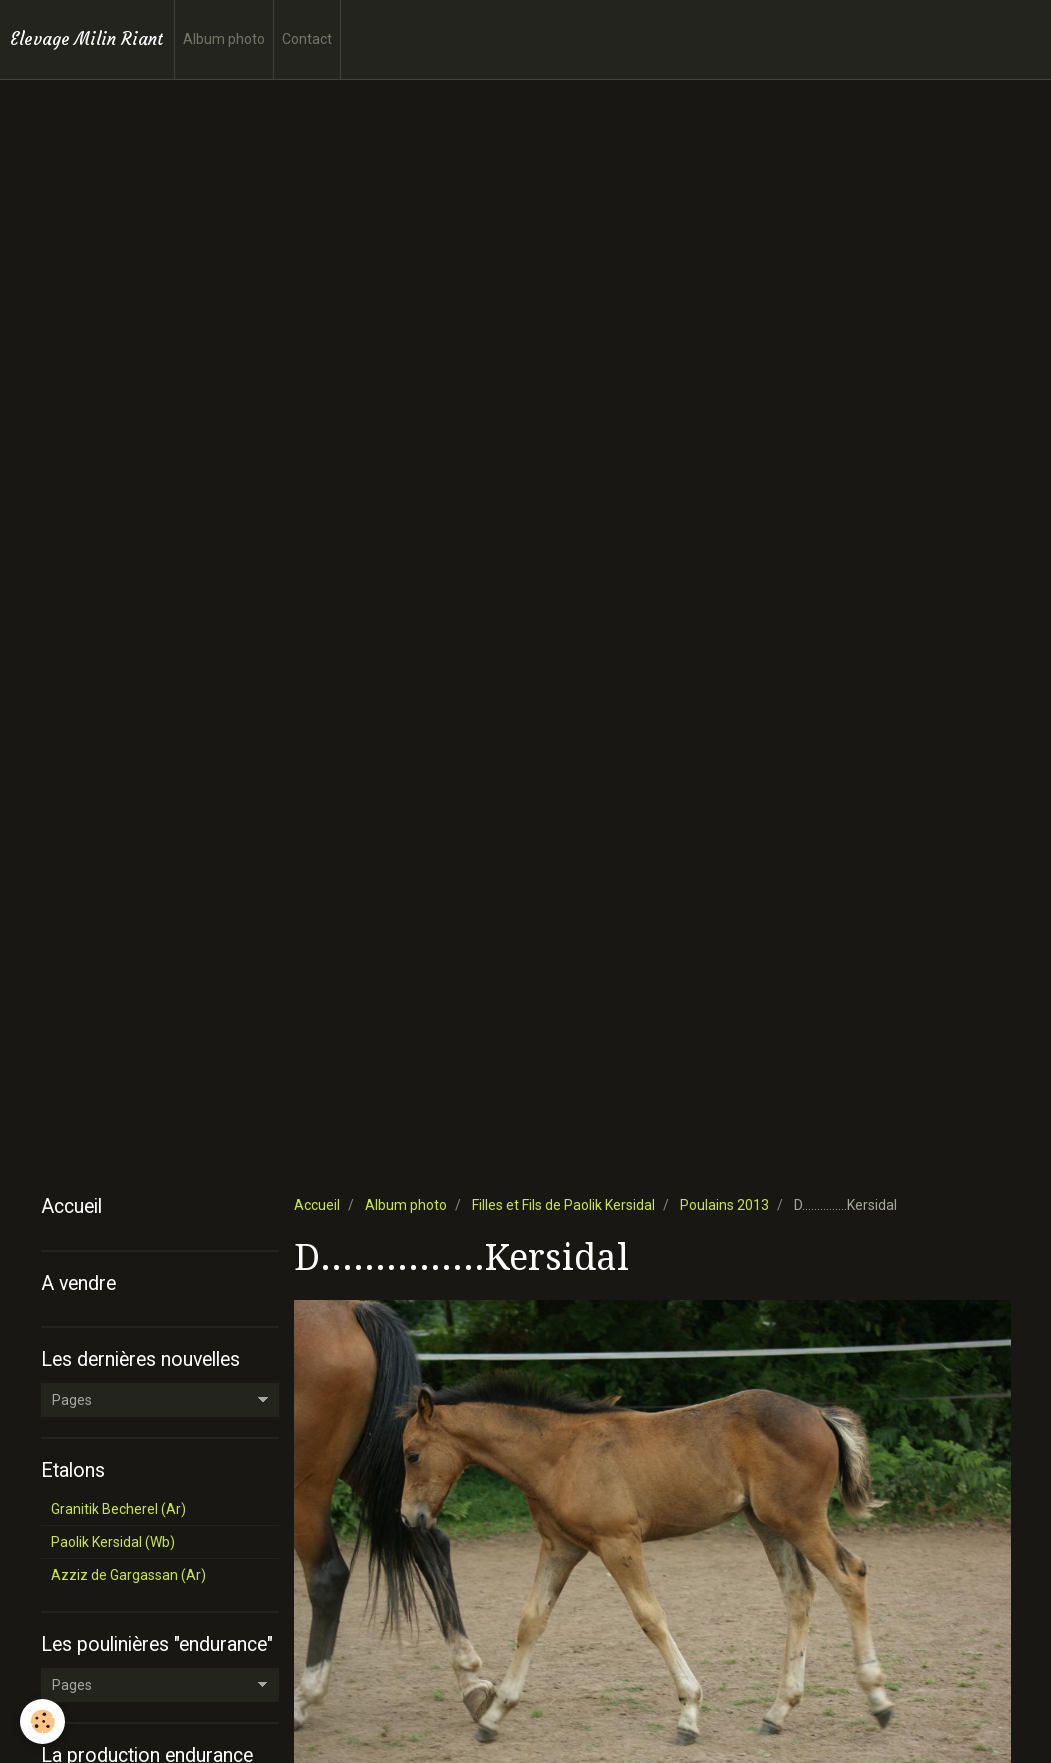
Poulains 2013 (724, 1205)
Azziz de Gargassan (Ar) (128, 1575)
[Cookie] (42, 1721)
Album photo (224, 39)
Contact (307, 39)
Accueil (317, 1205)
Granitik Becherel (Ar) (118, 1509)
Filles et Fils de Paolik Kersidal (563, 1205)
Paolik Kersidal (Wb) (113, 1542)
